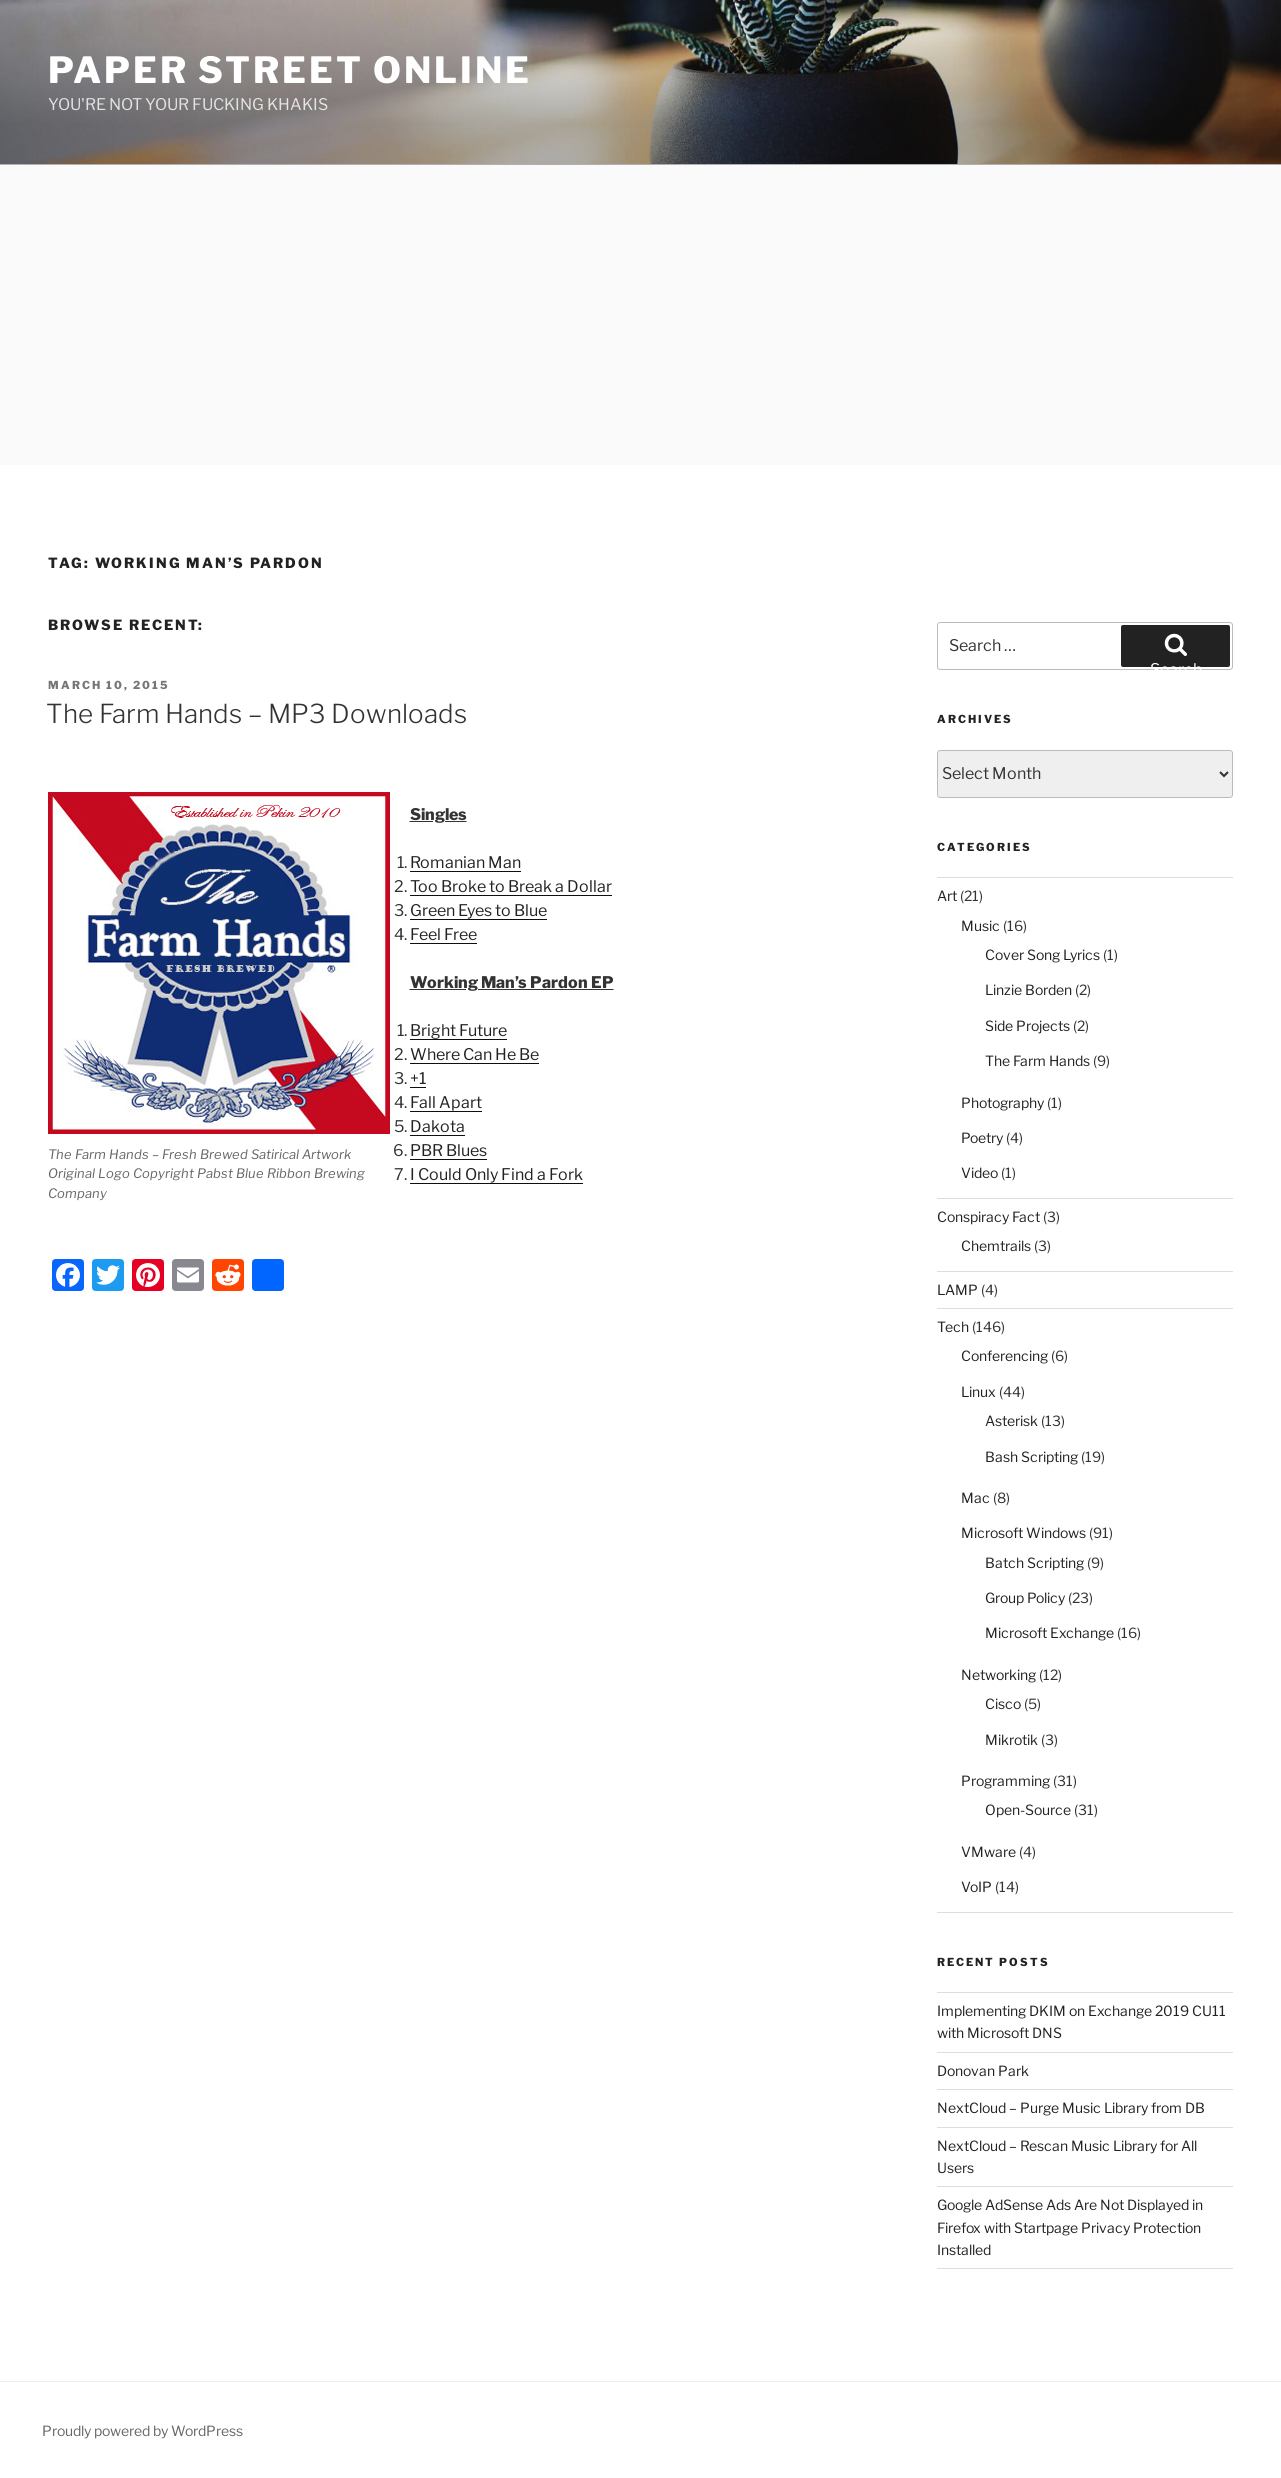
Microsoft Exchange (1049, 1632)
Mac (975, 1497)
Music (980, 925)
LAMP (957, 1289)
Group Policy (1025, 1597)
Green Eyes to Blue (478, 910)
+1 (418, 1078)
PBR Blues (448, 1150)
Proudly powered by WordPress (142, 2430)
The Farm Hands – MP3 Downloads (256, 713)
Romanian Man (465, 862)
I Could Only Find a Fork (496, 1174)
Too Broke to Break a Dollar (511, 886)
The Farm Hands (1037, 1060)
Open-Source (1028, 1809)
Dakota (437, 1126)
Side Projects (1027, 1025)
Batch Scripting (1034, 1562)
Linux (978, 1391)
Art (947, 895)
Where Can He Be (474, 1054)
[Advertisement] (641, 315)
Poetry (982, 1137)
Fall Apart (446, 1102)
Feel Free (443, 934)
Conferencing (1004, 1355)
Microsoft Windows (1023, 1532)
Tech (953, 1326)
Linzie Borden (1028, 989)
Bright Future (458, 1030)
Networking (998, 1674)
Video (979, 1172)
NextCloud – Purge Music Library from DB (1071, 2107)
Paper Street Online (290, 70)
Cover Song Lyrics (1042, 954)
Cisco (1003, 1703)
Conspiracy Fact (988, 1216)
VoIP (976, 1886)
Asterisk (1011, 1420)
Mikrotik (1011, 1739)
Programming (1005, 1780)
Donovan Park (983, 2070)
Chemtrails (996, 1245)
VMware (988, 1851)
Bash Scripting (1031, 1456)
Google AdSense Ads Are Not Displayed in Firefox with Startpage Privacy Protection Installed (1070, 2227)
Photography (1002, 1102)
